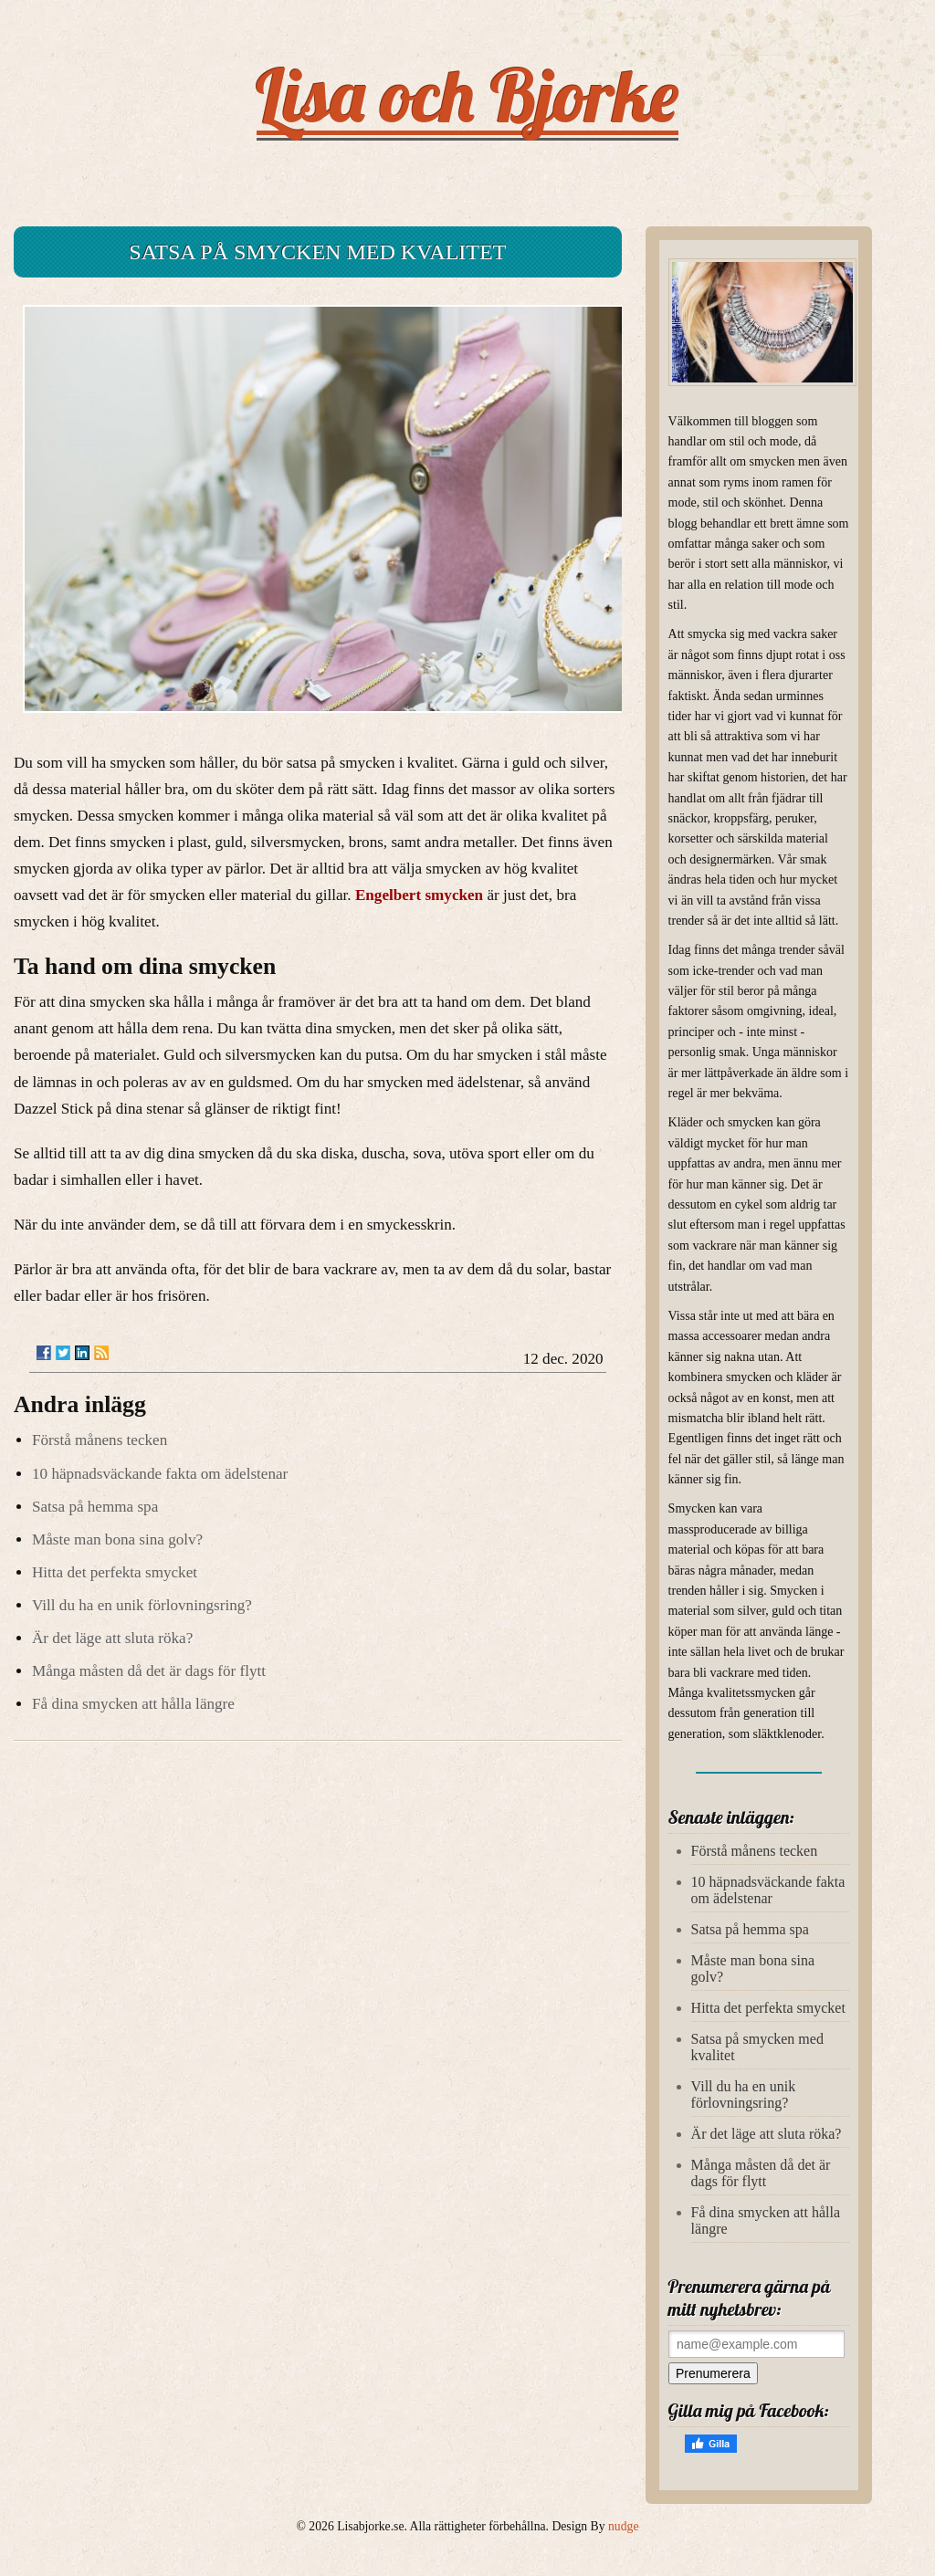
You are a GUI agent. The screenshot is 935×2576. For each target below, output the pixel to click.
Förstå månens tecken (99, 1440)
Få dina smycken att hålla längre (133, 1703)
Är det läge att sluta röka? (112, 1638)
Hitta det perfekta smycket (114, 1572)
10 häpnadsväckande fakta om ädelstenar (160, 1473)
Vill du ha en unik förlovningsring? (142, 1605)
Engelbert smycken (419, 895)
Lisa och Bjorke (468, 95)
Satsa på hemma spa (95, 1506)
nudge (623, 2526)
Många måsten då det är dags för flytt (149, 1671)
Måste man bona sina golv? (117, 1539)
